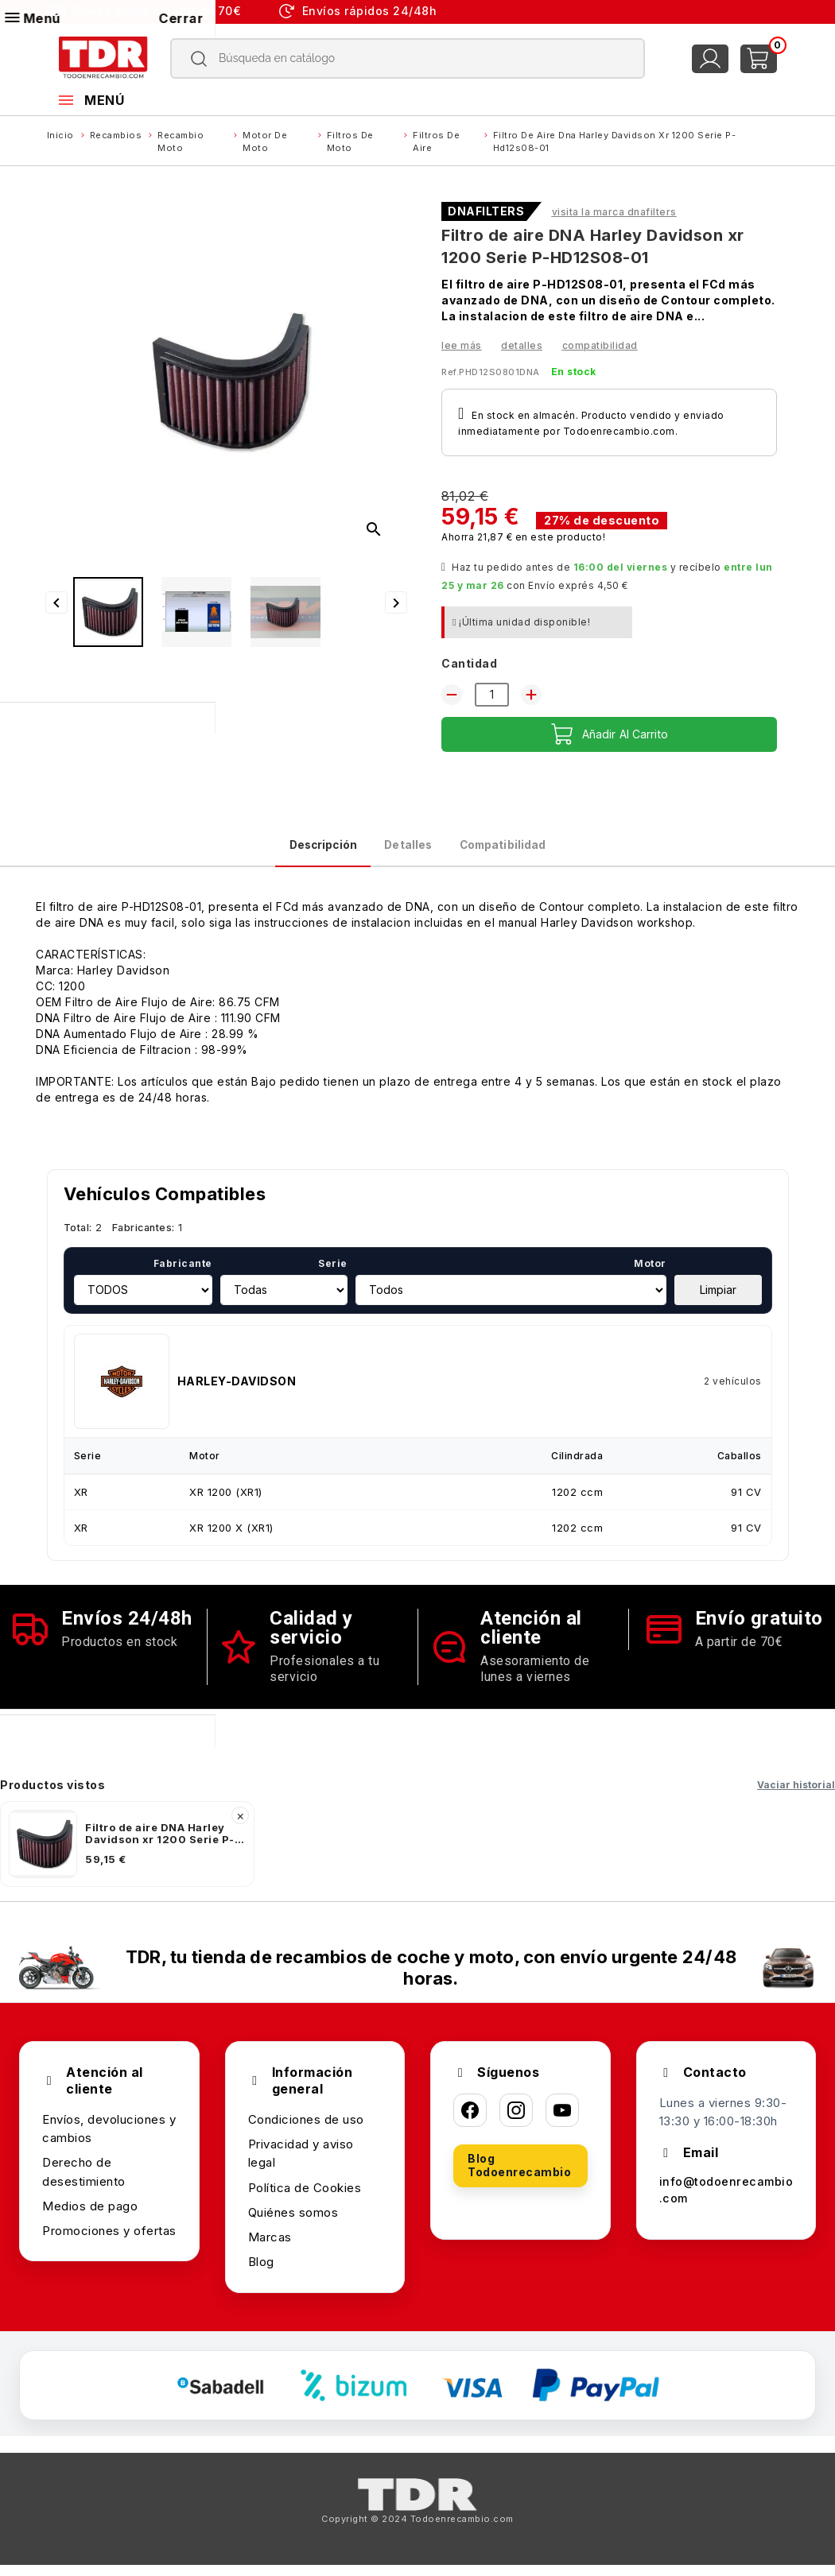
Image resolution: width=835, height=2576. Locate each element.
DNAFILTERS (486, 211)
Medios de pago (90, 2217)
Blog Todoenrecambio (519, 2177)
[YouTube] (562, 2122)
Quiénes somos (293, 2224)
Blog (261, 2273)
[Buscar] (408, 58)
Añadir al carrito (609, 734)
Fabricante (182, 1275)
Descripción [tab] (279, 851)
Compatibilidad (600, 345)
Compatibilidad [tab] (543, 851)
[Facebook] (470, 2122)
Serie (333, 1275)
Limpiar (718, 1301)
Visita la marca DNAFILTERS (614, 212)
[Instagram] (516, 2122)
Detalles (521, 345)
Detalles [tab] (405, 851)
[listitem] (127, 1856)
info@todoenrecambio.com (724, 2203)
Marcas (270, 2248)
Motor (650, 1275)
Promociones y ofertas (109, 2242)
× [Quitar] (240, 1827)
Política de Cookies (305, 2198)
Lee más (461, 345)
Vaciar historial (796, 1797)
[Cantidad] (492, 695)
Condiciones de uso (306, 2131)
